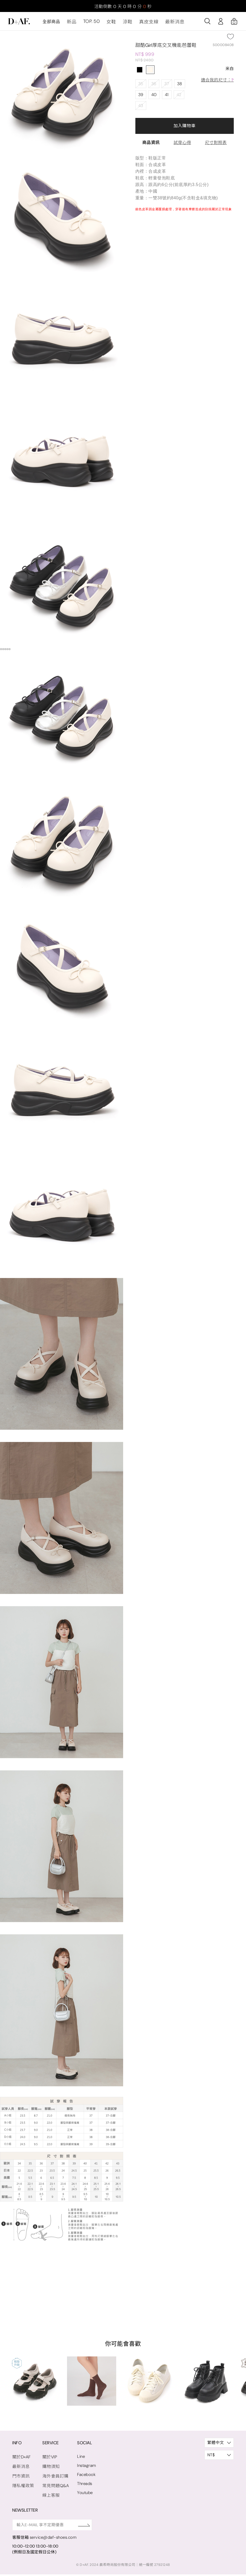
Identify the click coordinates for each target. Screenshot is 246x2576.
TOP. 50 (89, 24)
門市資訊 (20, 2478)
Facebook (83, 2477)
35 (140, 86)
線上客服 (49, 2497)
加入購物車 (184, 128)
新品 (71, 25)
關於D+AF (21, 2460)
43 (140, 108)
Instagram (84, 2468)
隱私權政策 (22, 2488)
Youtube (82, 2494)
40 (153, 97)
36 (153, 86)
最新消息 (168, 25)
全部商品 (51, 25)
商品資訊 (151, 144)
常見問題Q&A (53, 2488)
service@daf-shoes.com (53, 2539)
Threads (82, 2485)
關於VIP (48, 2460)
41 (166, 97)
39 (140, 97)
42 (178, 97)
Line (78, 2459)
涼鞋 (123, 25)
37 (166, 86)
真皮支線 (143, 25)
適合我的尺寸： (218, 83)
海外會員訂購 (53, 2478)
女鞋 (108, 25)
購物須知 (49, 2469)
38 (178, 86)
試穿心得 (182, 144)
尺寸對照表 (216, 144)
